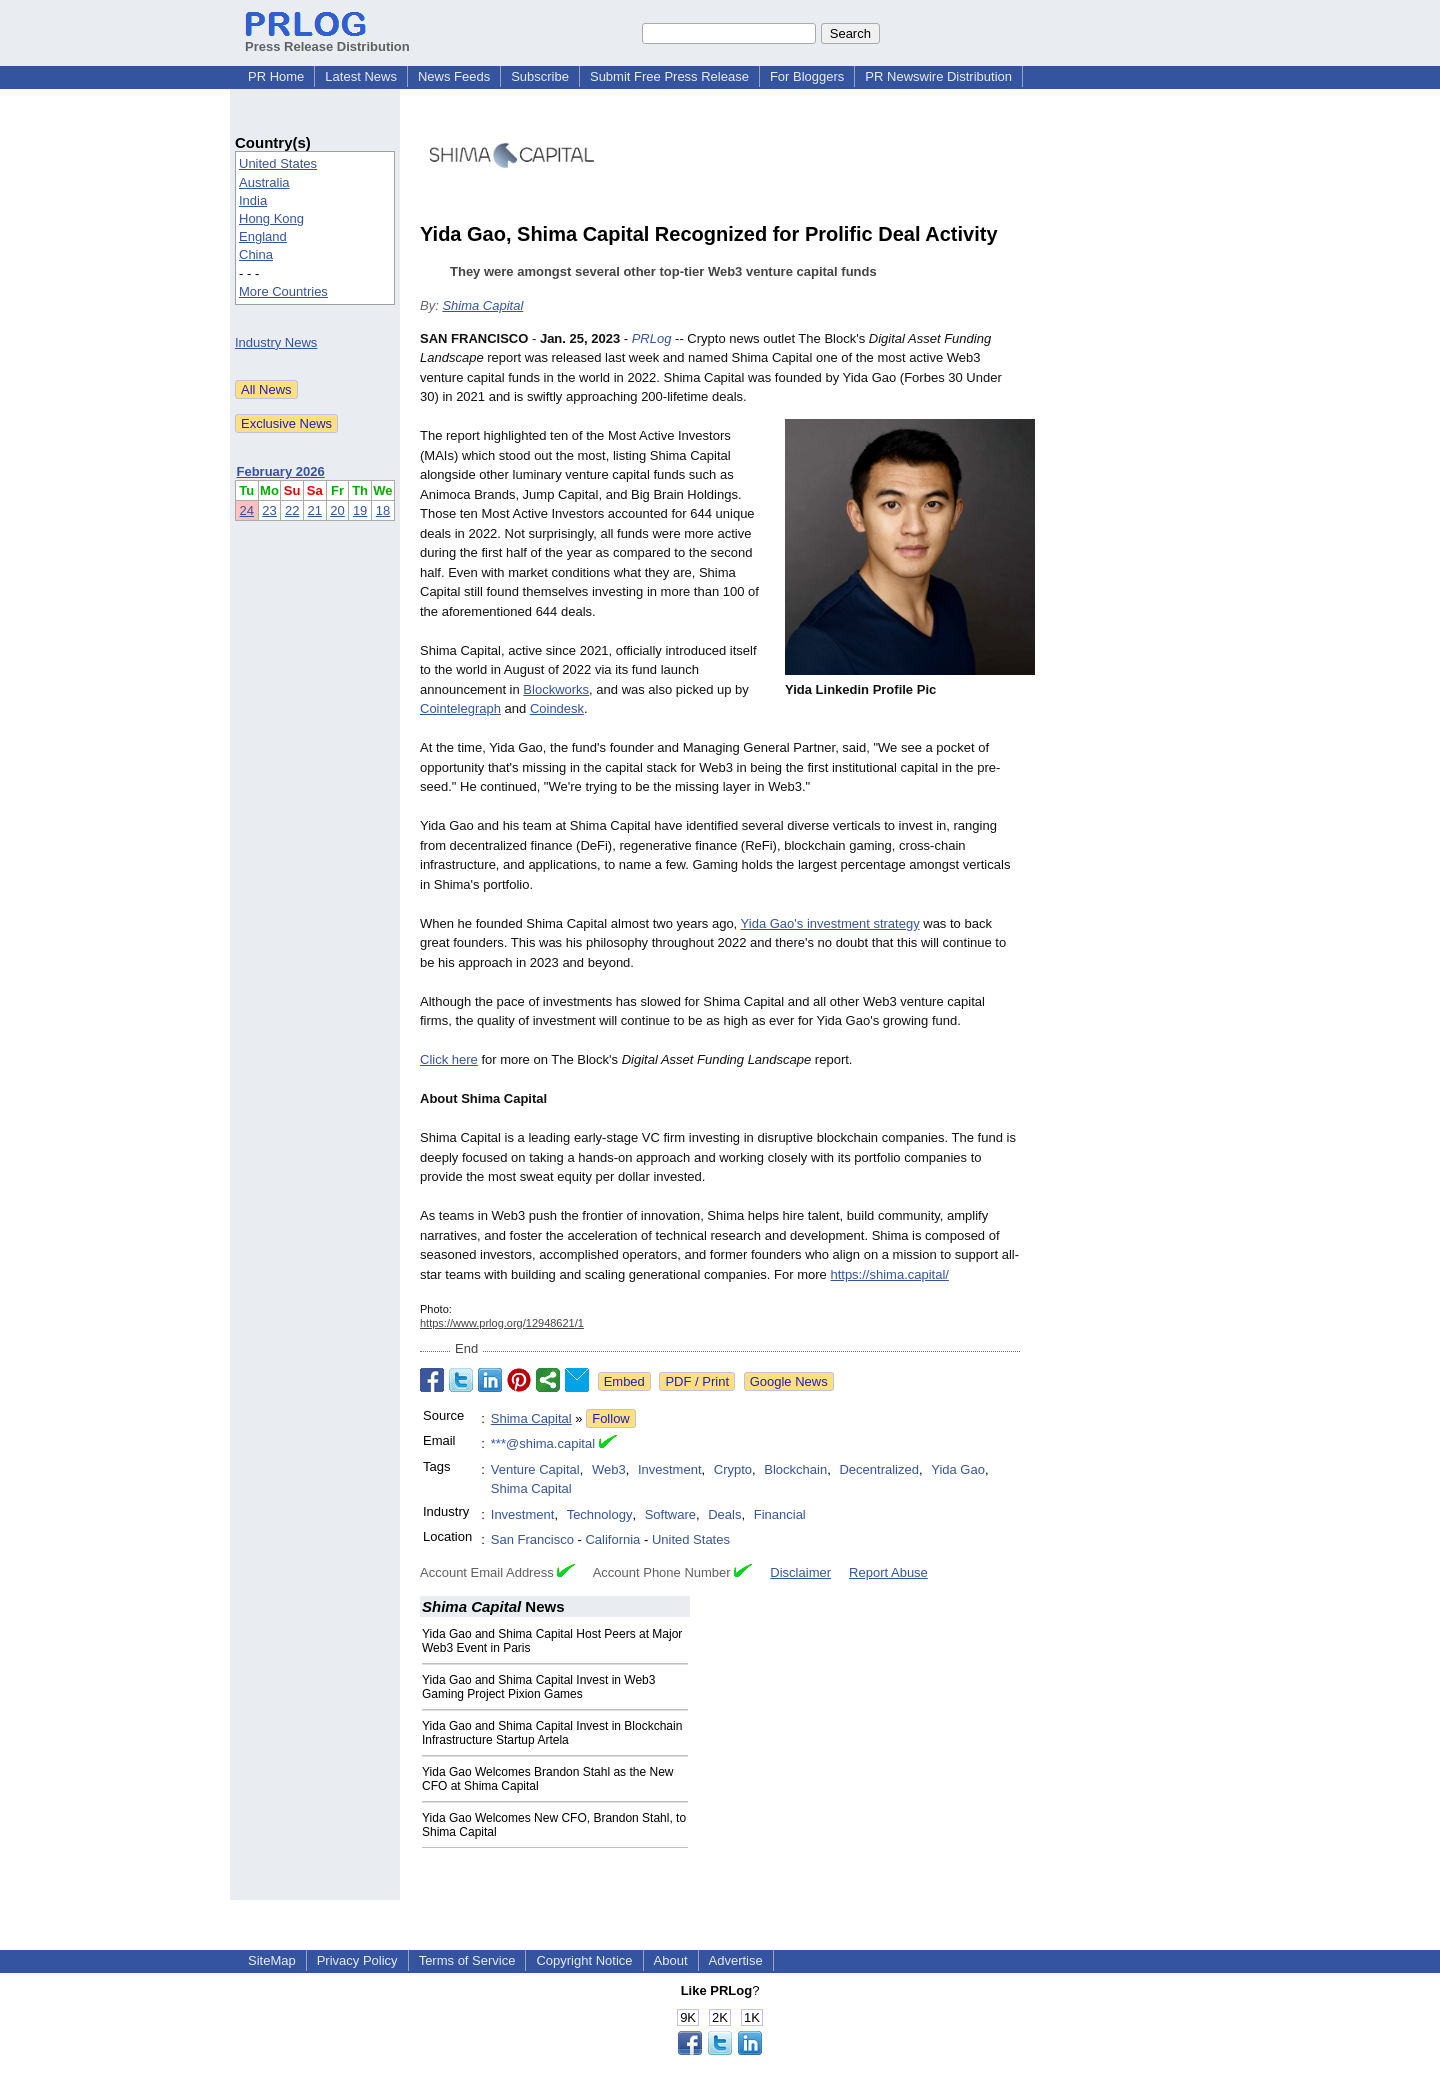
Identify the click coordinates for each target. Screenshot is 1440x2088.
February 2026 (281, 471)
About (671, 1960)
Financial (780, 1514)
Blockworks (556, 689)
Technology (600, 1514)
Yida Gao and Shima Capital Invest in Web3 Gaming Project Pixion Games (538, 1687)
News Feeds (454, 76)
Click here (449, 1059)
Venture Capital (535, 1469)
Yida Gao (958, 1469)
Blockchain (795, 1469)
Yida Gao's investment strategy (830, 923)
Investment (670, 1469)
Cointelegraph (460, 708)
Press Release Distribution (327, 39)
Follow (611, 1418)
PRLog (652, 338)
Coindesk (557, 708)
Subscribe (540, 76)
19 (360, 510)
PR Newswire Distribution (938, 76)
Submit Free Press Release (669, 76)
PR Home (276, 76)
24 (247, 510)
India (253, 200)
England (263, 236)
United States (278, 163)
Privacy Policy (357, 1960)
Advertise (736, 1960)
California (612, 1539)
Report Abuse (888, 1572)
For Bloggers (807, 76)
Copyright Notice (584, 1960)
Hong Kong (271, 218)
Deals (724, 1514)
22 (292, 510)
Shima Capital (482, 305)
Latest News (361, 76)
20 (337, 510)
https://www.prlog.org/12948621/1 (502, 1323)
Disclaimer (800, 1572)
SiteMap (272, 1960)
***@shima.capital (543, 1443)
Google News (789, 1381)
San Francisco (532, 1539)
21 (315, 510)
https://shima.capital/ (889, 1274)
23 (269, 510)
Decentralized (879, 1469)
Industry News (276, 342)
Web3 (609, 1469)
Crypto (733, 1469)
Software (670, 1514)
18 (383, 510)
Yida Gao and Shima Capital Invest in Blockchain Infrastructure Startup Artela (552, 1733)
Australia (264, 182)
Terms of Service (467, 1960)
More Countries (283, 291)
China (256, 254)
